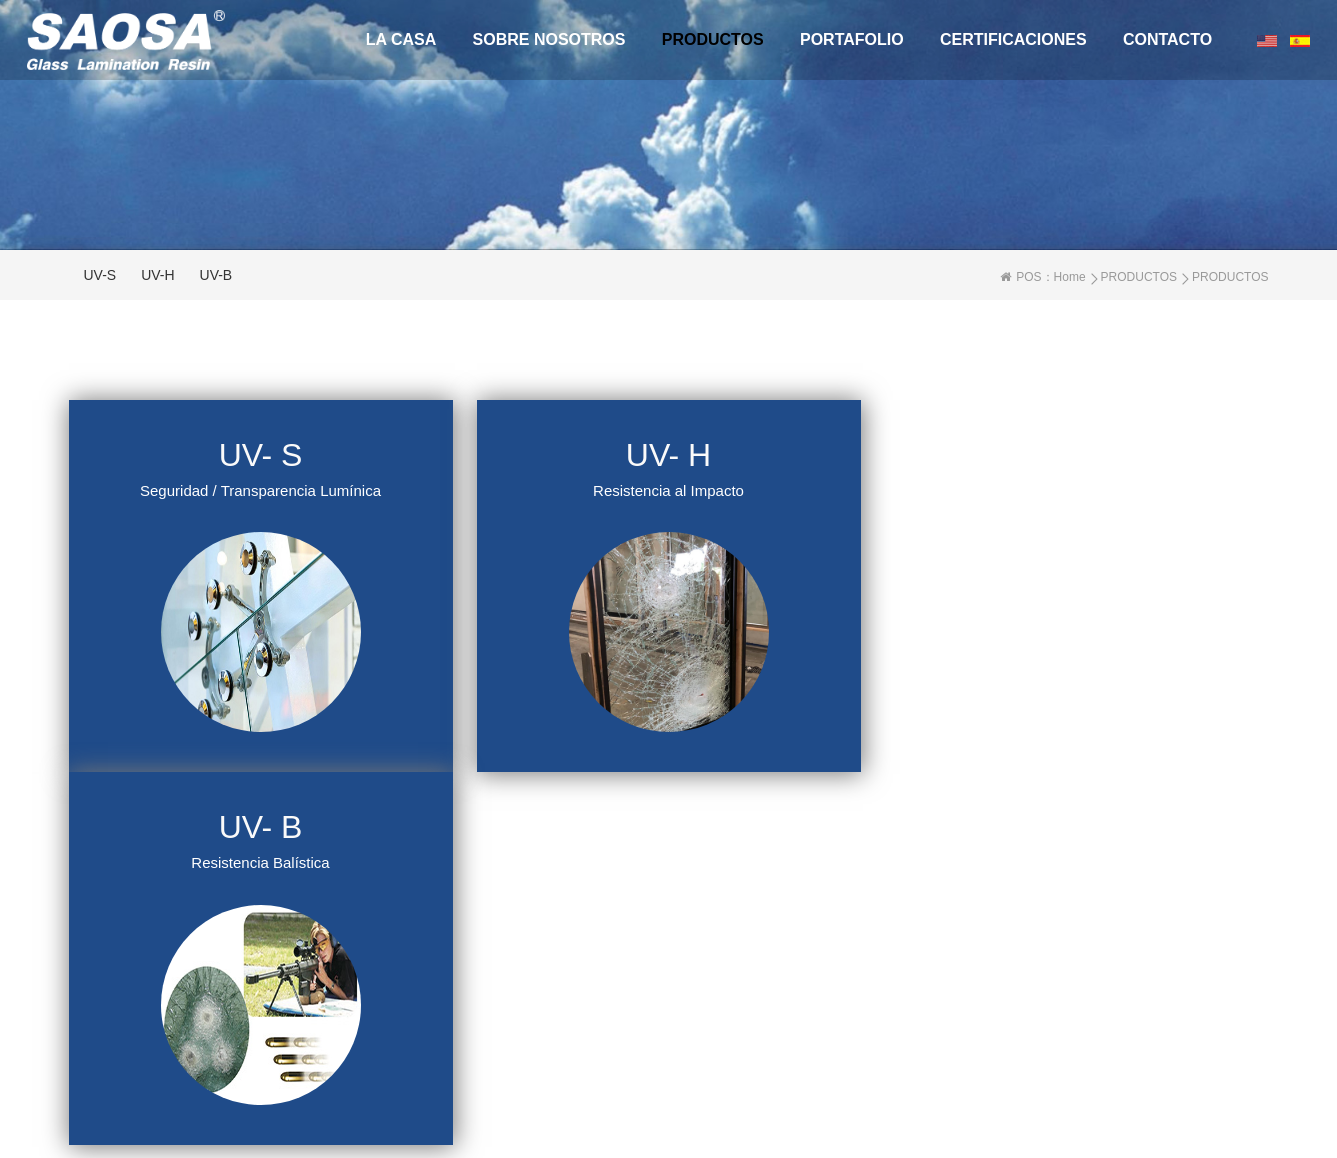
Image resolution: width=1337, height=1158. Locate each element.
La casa (401, 39)
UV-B (216, 275)
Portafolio (852, 39)
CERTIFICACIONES (1013, 39)
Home (1070, 277)
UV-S (100, 275)
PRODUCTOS (713, 39)
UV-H (157, 275)
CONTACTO (1167, 39)
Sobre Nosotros (549, 39)
